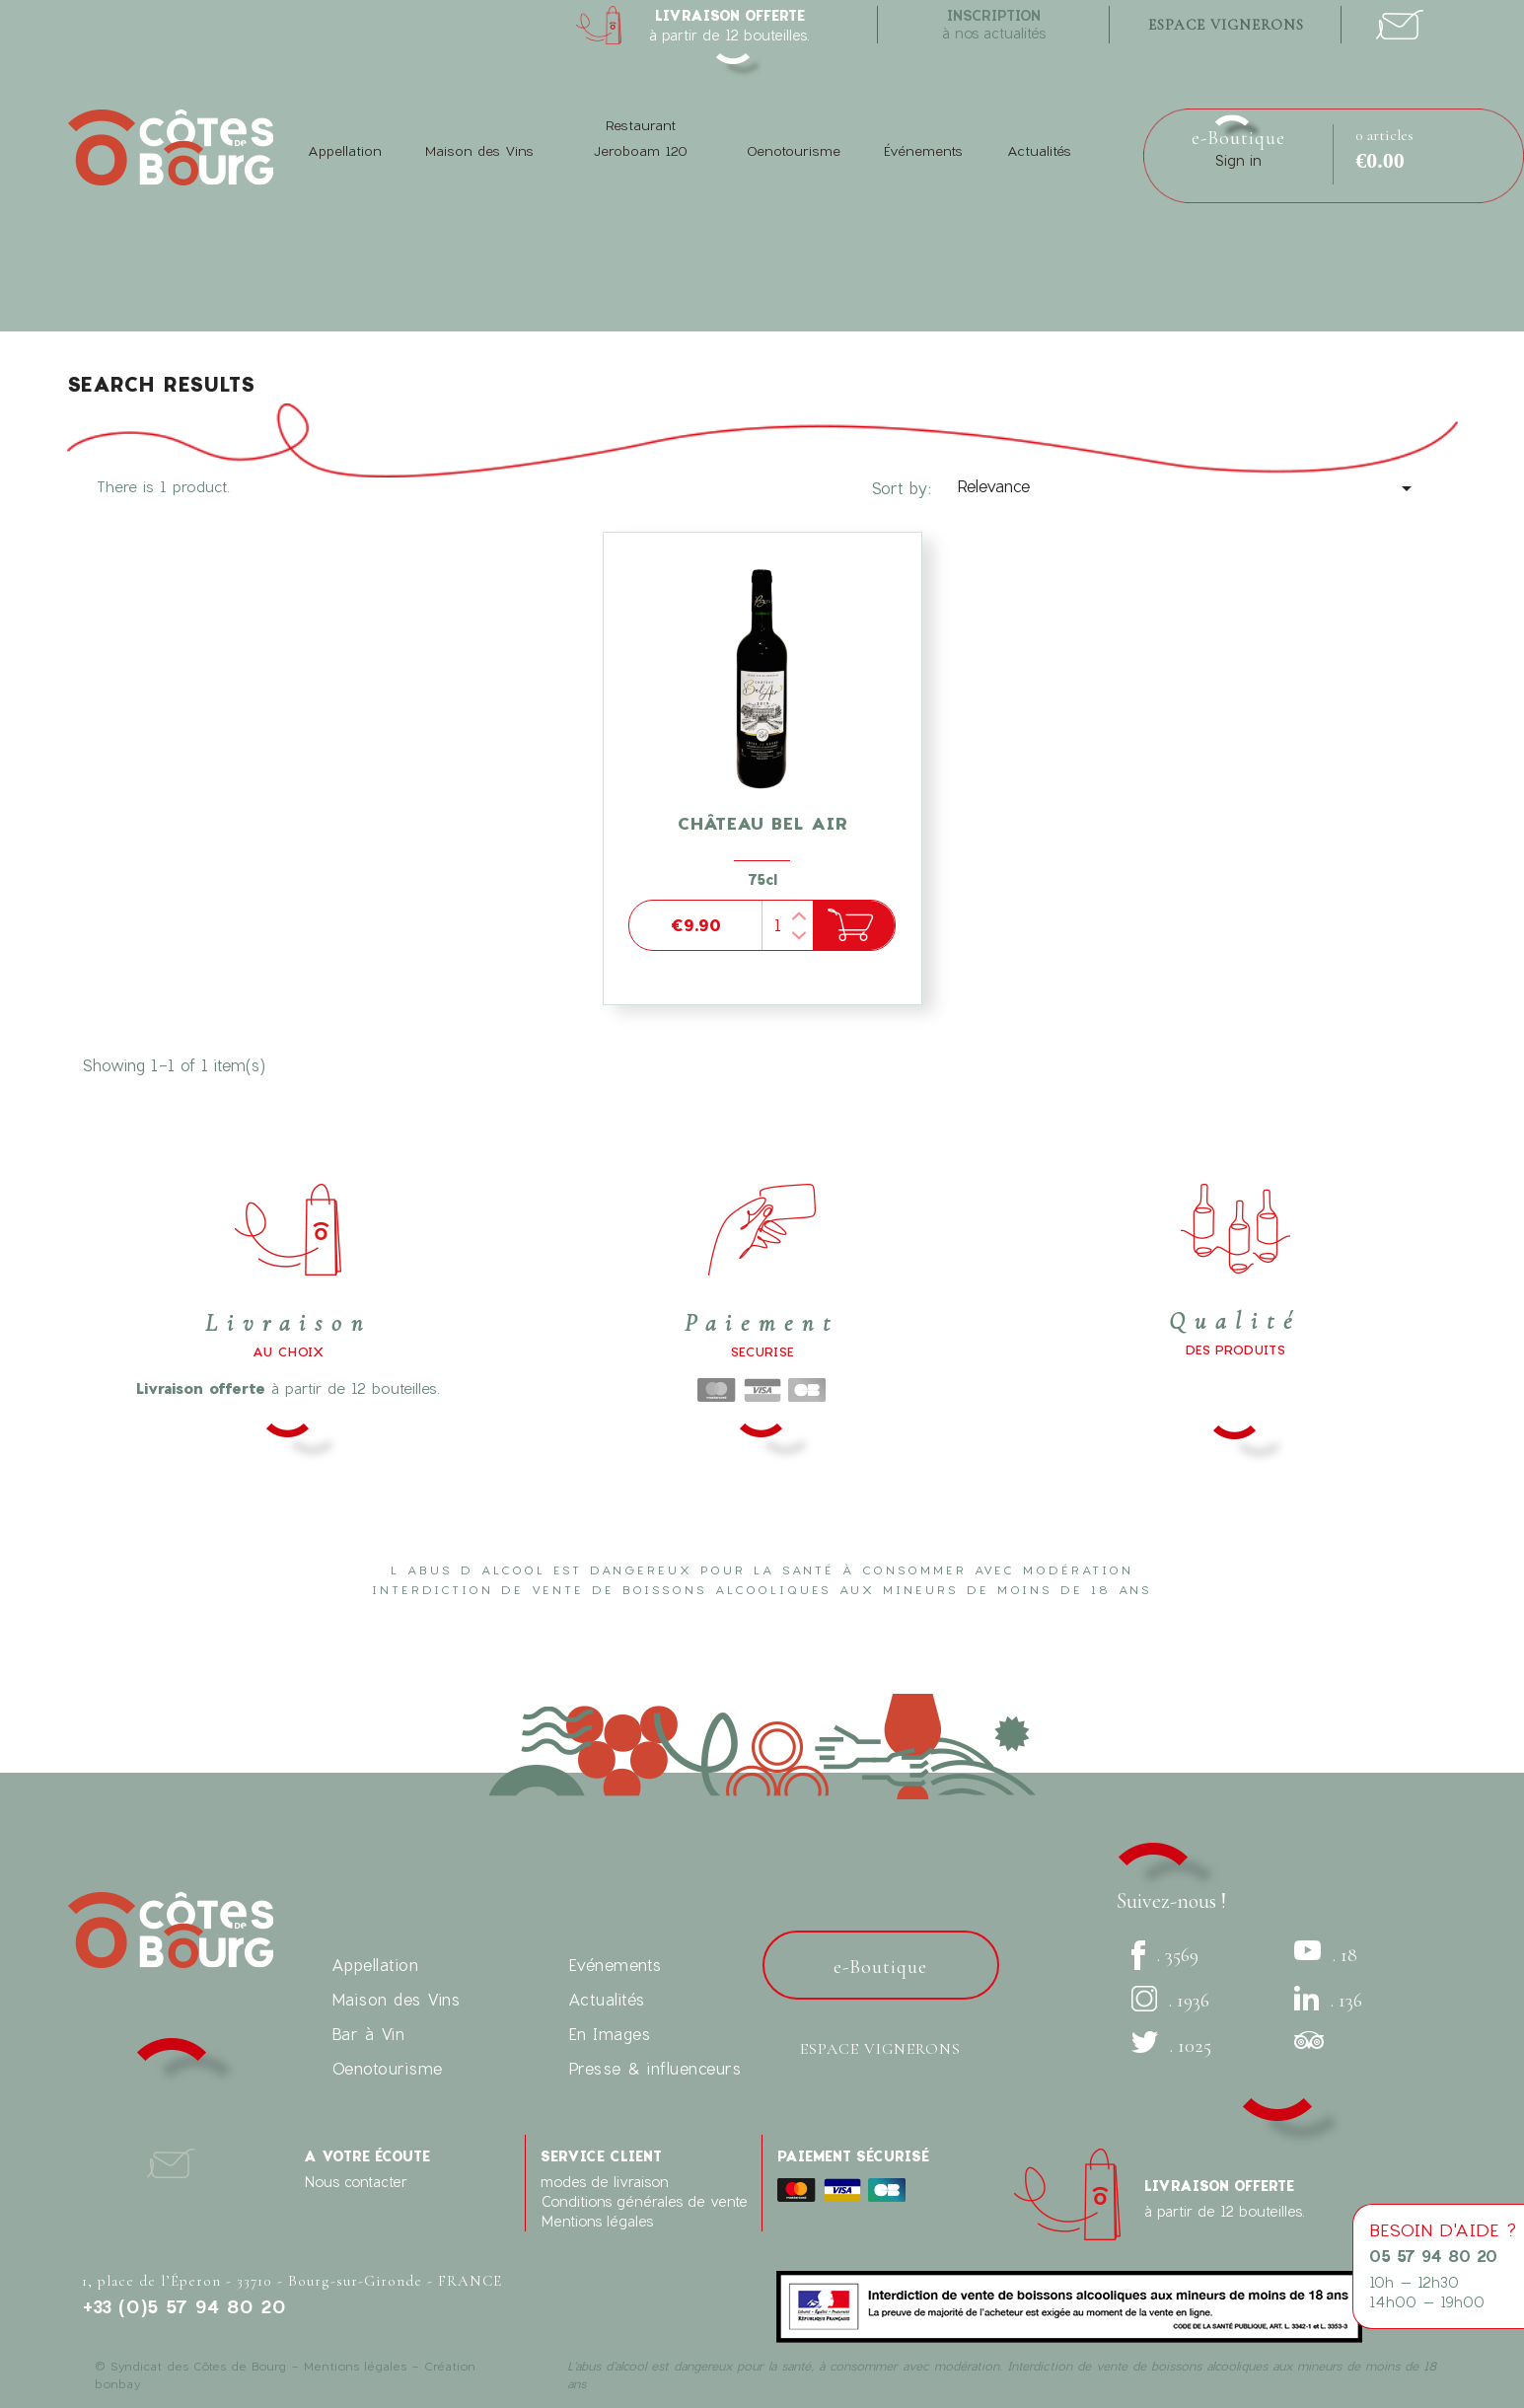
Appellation (345, 151)
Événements (923, 151)
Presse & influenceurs (655, 2068)
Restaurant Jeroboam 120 (640, 138)
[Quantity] (787, 925)
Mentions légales (597, 2221)
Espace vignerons (880, 2049)
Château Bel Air (762, 823)
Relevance (1187, 488)
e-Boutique (1238, 138)
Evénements (615, 1964)
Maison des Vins (479, 151)
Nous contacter (355, 2181)
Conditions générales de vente (644, 2201)
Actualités (1039, 151)
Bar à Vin (368, 2033)
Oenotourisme (793, 151)
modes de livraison (605, 2181)
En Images (609, 2033)
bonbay (117, 2383)
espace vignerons (1226, 25)
